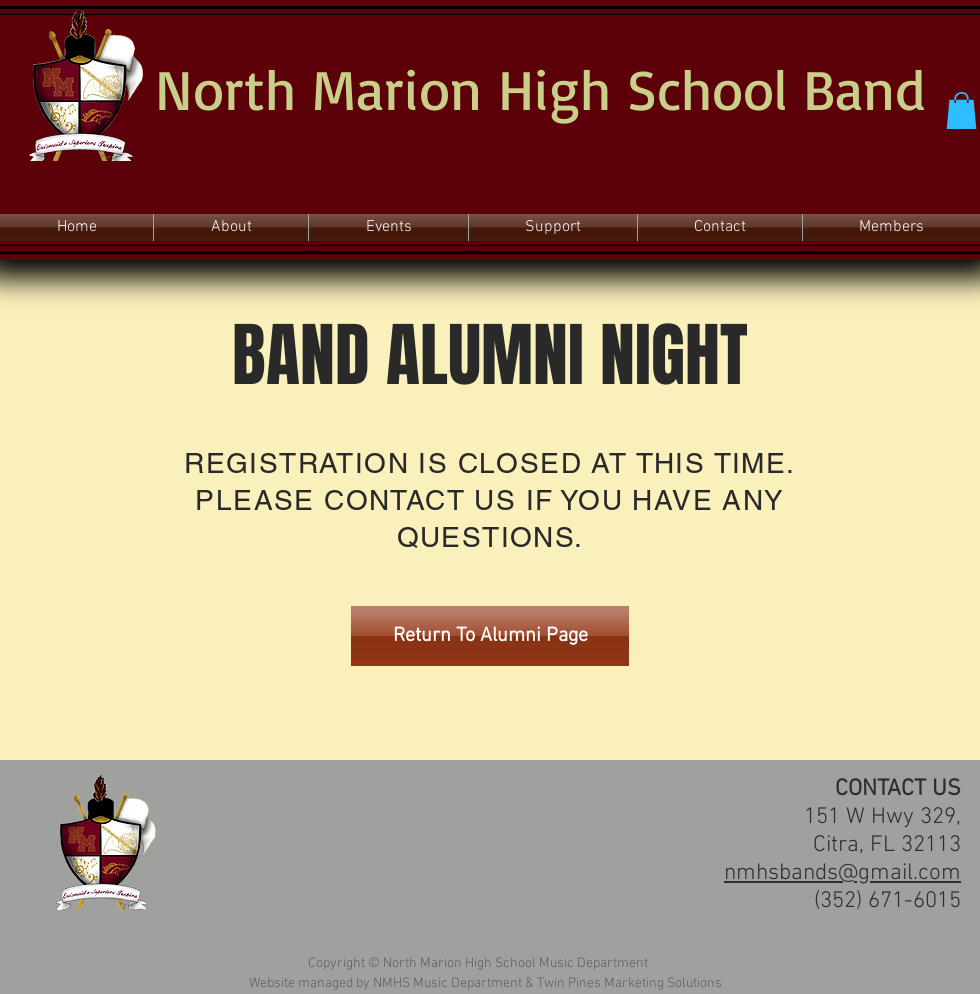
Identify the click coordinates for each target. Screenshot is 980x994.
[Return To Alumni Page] (490, 636)
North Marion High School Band (540, 88)
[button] (961, 110)
